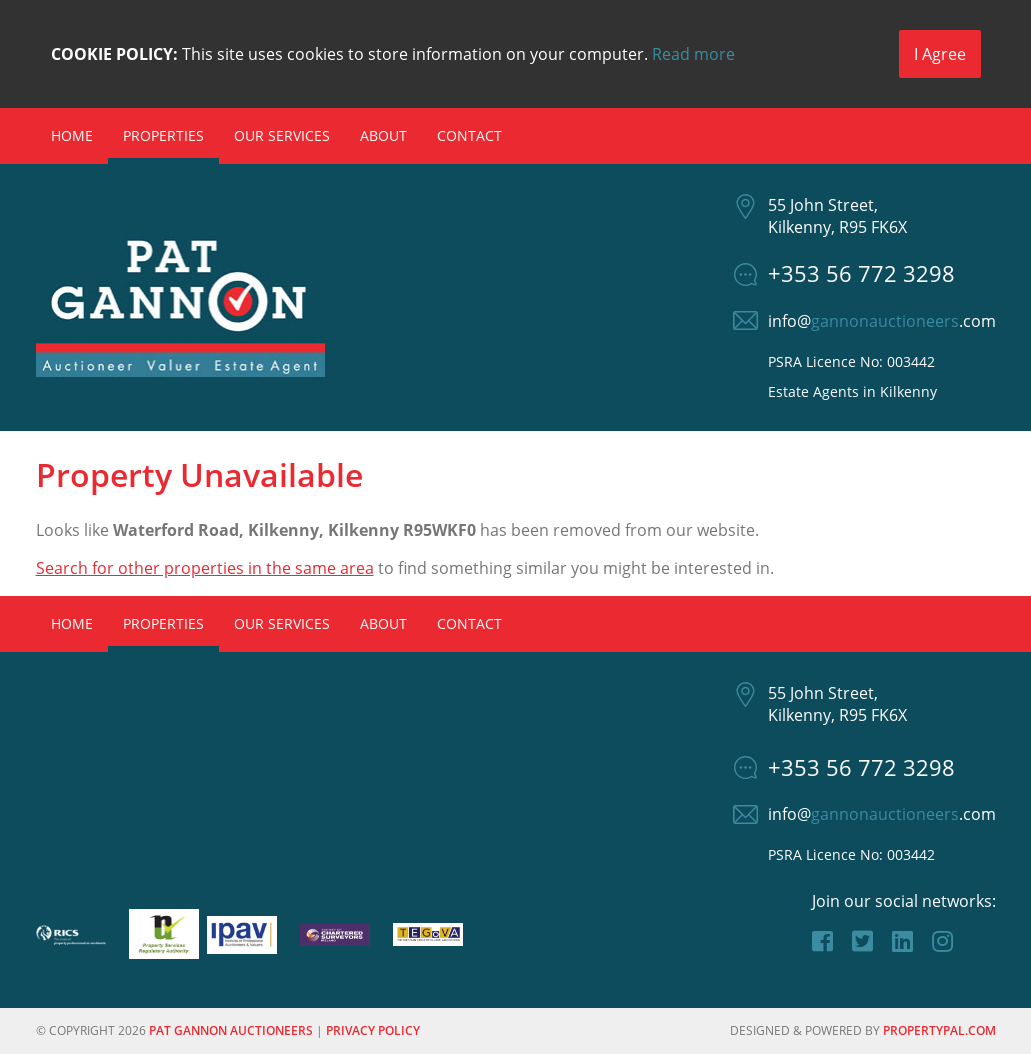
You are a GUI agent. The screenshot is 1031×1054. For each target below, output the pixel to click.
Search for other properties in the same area (205, 568)
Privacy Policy (373, 1030)
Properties (163, 135)
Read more (693, 54)
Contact (469, 135)
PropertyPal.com (939, 1030)
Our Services (282, 135)
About (383, 135)
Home (72, 135)
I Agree (940, 54)
